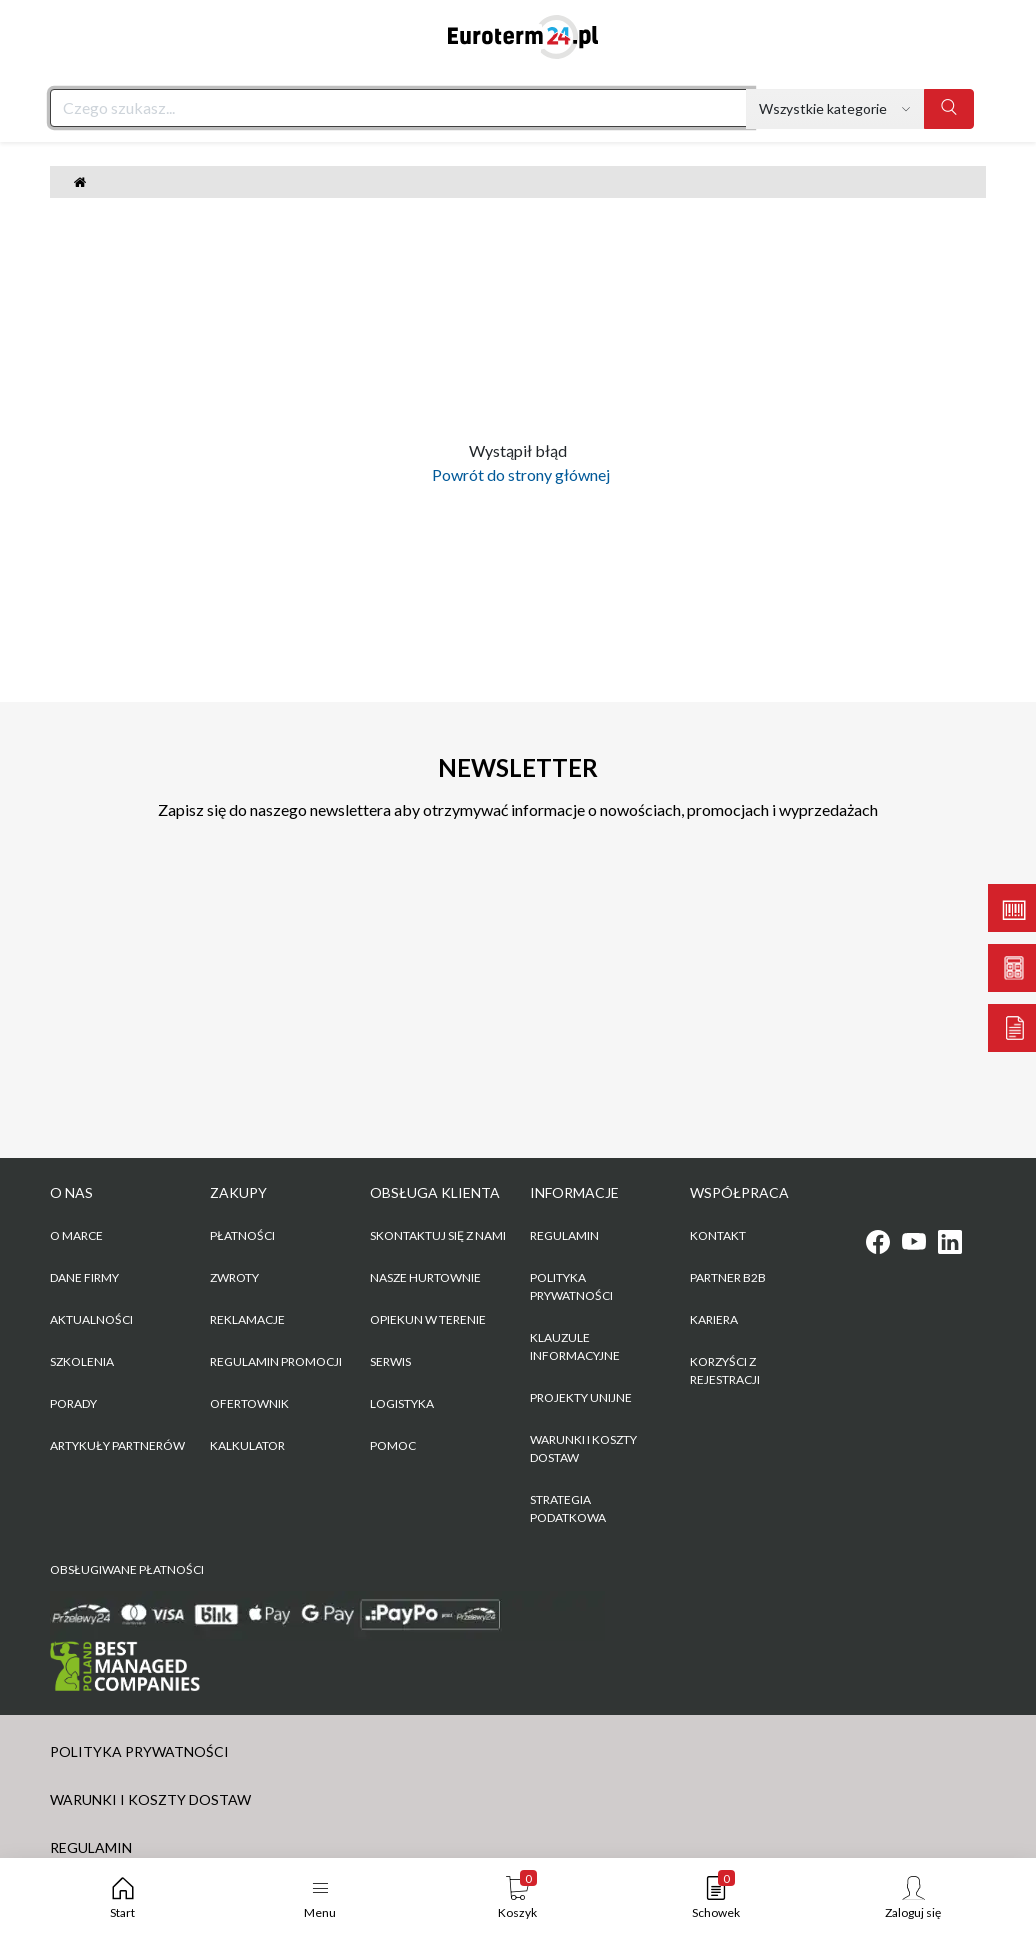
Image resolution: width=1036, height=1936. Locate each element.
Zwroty (234, 1277)
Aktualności (91, 1319)
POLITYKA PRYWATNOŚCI (571, 1286)
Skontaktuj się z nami (438, 1235)
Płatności (242, 1235)
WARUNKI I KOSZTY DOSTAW (583, 1448)
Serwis (390, 1361)
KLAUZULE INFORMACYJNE (575, 1346)
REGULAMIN (564, 1235)
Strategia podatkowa (568, 1508)
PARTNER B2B (728, 1277)
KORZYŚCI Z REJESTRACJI (725, 1370)
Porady (73, 1403)
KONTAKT (718, 1235)
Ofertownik (249, 1403)
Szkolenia (82, 1361)
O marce (76, 1235)
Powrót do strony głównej (518, 474)
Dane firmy (84, 1277)
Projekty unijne (581, 1397)
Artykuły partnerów (117, 1445)
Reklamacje (247, 1319)
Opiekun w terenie (428, 1319)
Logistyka (402, 1403)
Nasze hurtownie (425, 1277)
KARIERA (714, 1319)
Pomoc (393, 1445)
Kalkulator (247, 1445)
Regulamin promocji (276, 1361)
